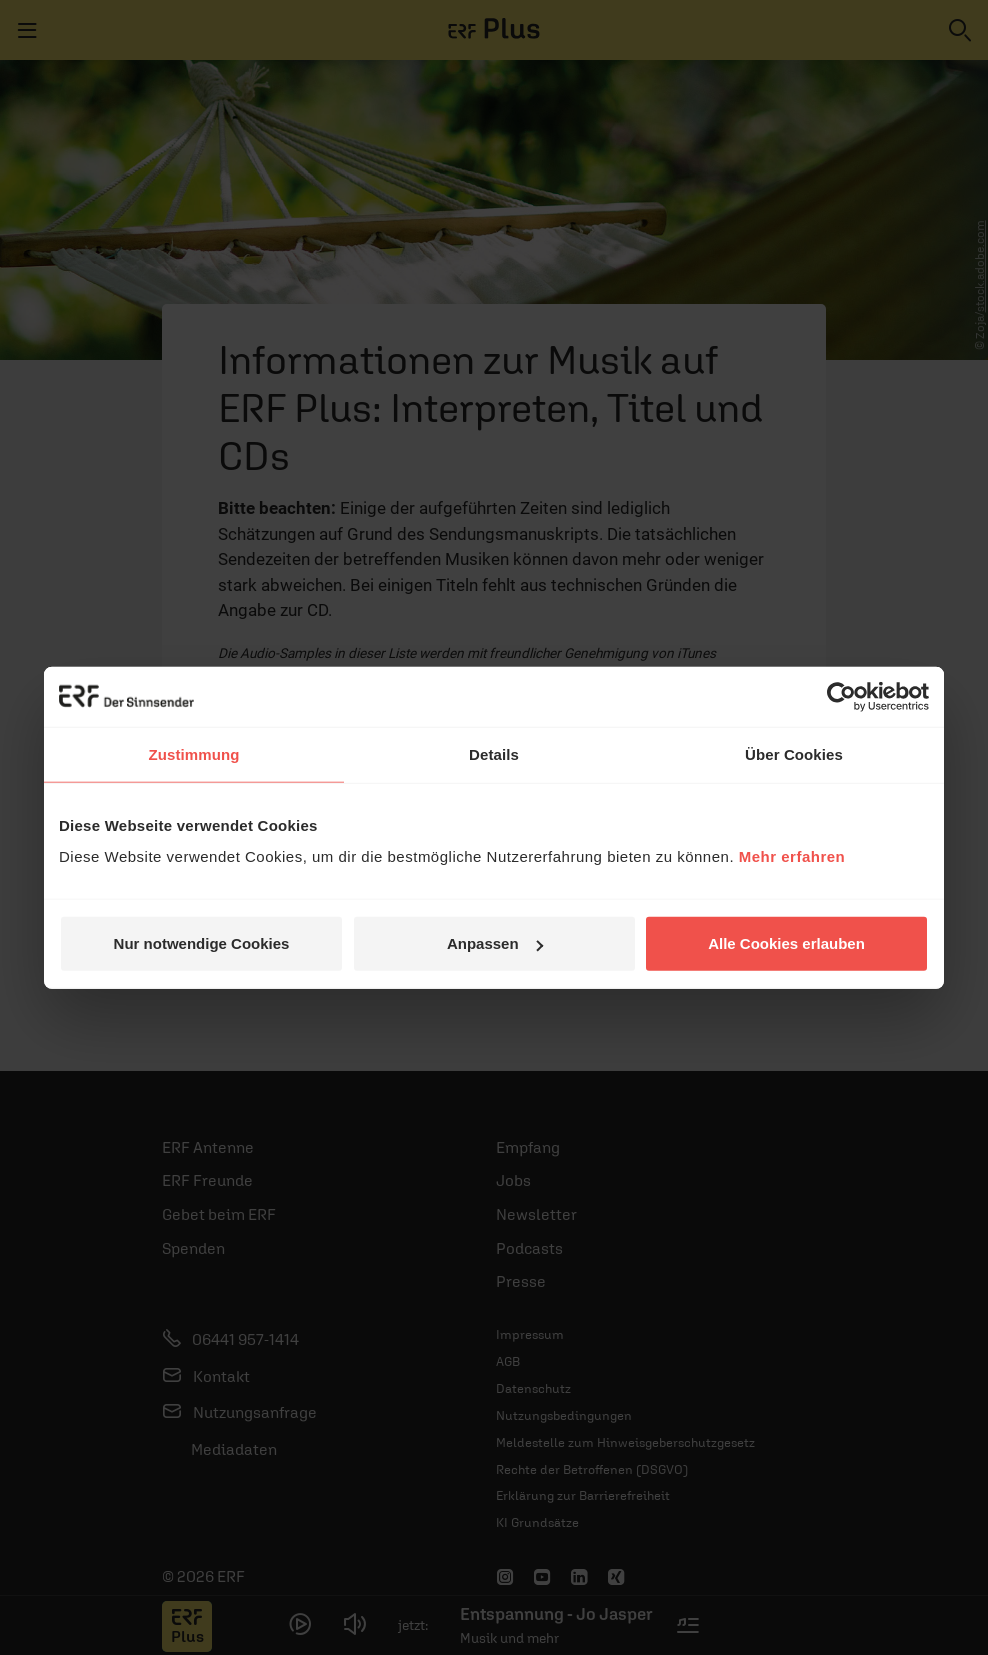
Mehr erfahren (792, 856)
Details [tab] (494, 753)
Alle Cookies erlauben (786, 943)
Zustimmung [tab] (194, 753)
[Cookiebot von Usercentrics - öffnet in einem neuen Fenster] (841, 696)
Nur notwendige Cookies (202, 943)
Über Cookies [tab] (794, 753)
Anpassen (495, 943)
